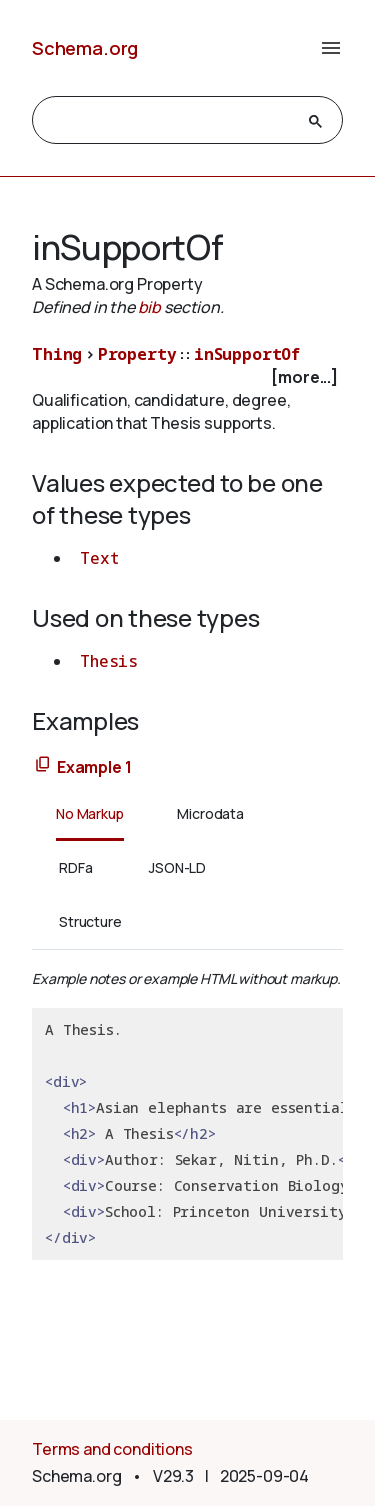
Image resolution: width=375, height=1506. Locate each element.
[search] (169, 121)
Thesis (109, 661)
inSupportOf (247, 354)
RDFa (75, 867)
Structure (90, 921)
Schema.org (85, 48)
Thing (57, 354)
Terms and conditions (112, 1449)
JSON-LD (177, 867)
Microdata (210, 813)
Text (99, 558)
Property (137, 354)
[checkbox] (187, 377)
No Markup (90, 813)
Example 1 (94, 767)
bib (150, 307)
